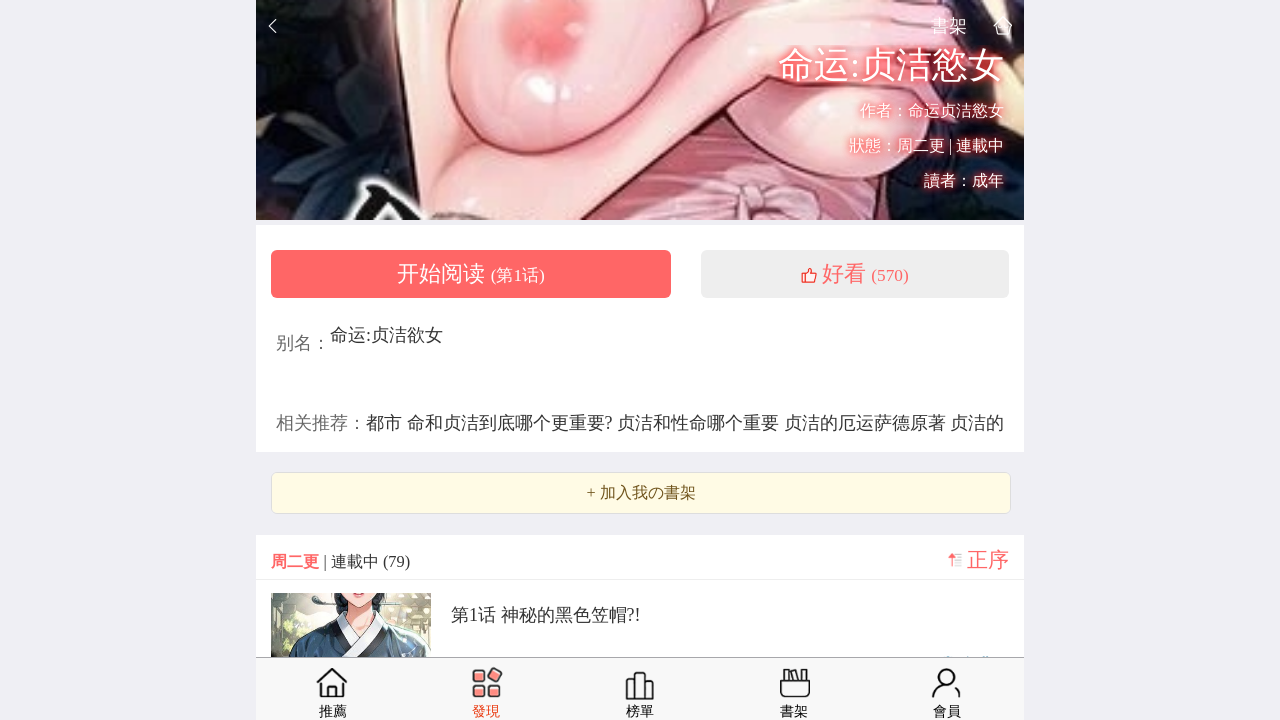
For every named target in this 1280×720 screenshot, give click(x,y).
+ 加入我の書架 (640, 493)
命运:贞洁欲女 (386, 335)
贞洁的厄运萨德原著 (867, 423)
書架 (949, 25)
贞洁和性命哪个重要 (700, 423)
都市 (386, 423)
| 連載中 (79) (340, 561)
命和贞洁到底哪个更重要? (512, 423)
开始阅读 (471, 274)
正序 (988, 560)
